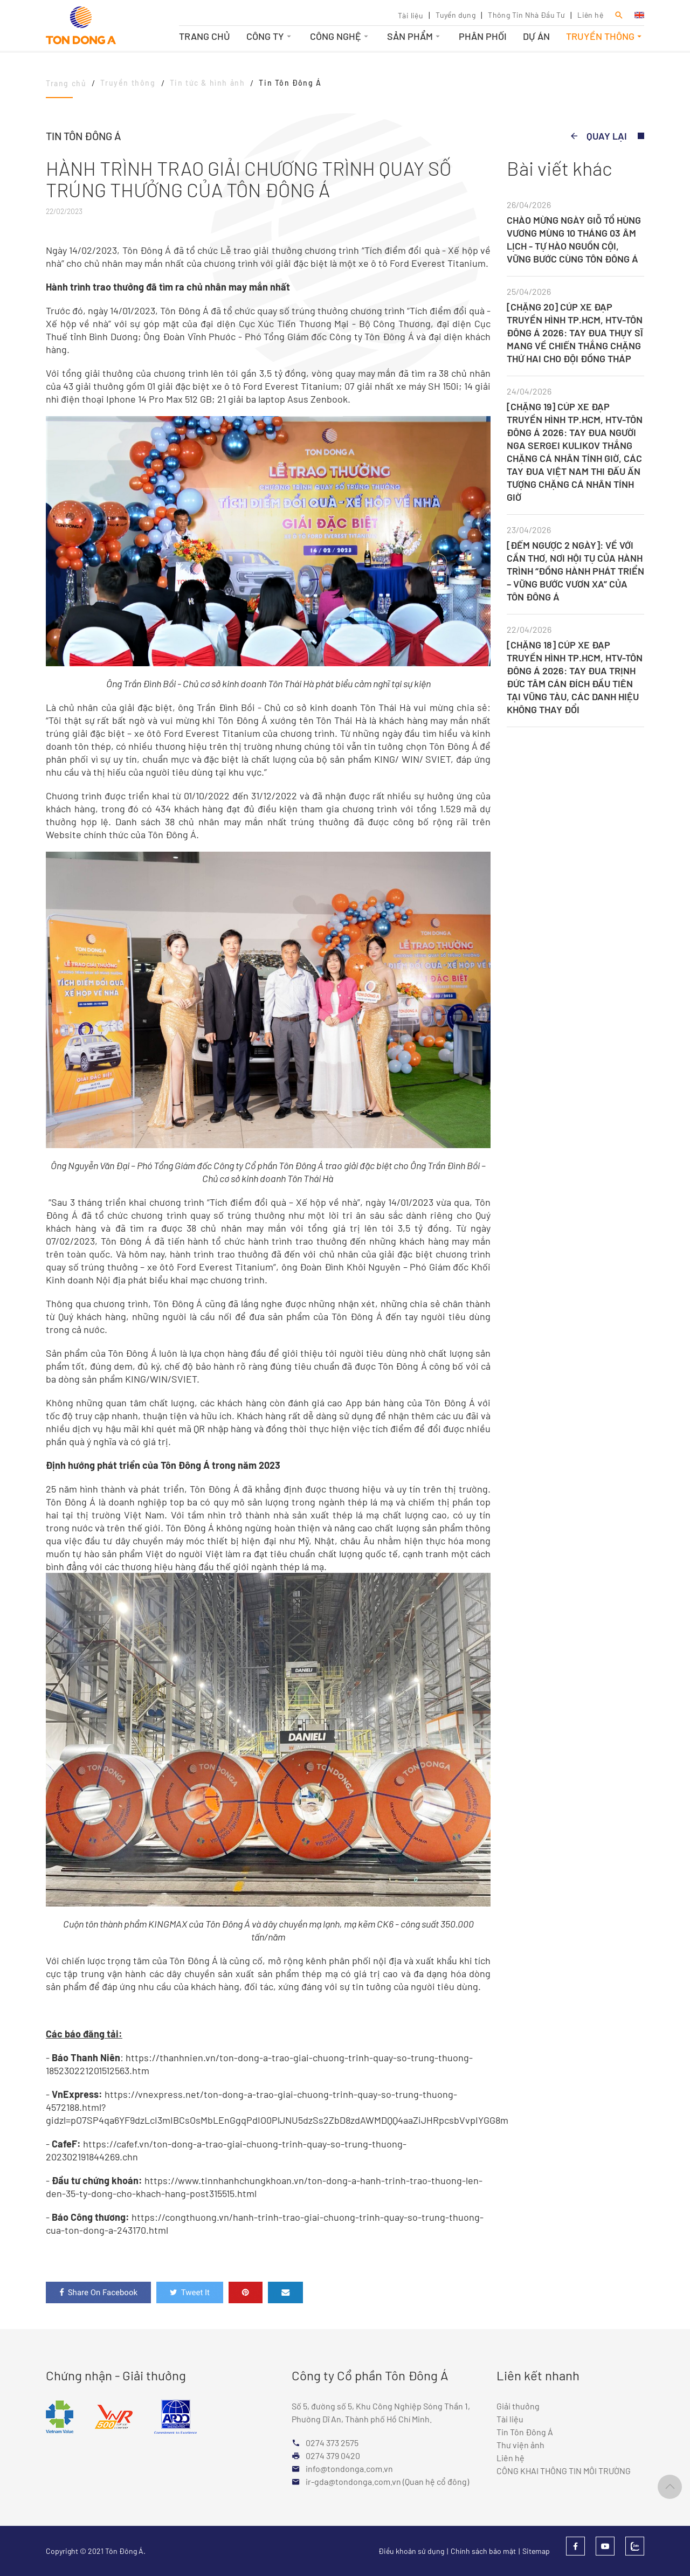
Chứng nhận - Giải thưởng (116, 2375)
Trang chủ (204, 36)
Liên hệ (590, 15)
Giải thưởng (518, 2406)
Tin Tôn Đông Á (524, 2432)
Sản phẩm (415, 36)
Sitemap (536, 2551)
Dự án (536, 36)
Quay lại (598, 136)
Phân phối (483, 36)
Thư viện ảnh (520, 2445)
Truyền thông (605, 36)
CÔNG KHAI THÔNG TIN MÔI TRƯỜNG (563, 2470)
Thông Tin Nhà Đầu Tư (526, 15)
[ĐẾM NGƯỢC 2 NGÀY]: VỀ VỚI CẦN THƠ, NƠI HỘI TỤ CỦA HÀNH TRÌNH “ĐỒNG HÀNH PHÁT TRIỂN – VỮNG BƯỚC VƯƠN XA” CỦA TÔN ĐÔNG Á (575, 571)
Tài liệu (410, 15)
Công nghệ (340, 36)
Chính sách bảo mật (483, 2551)
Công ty (270, 36)
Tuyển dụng (455, 15)
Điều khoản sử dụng (411, 2551)
